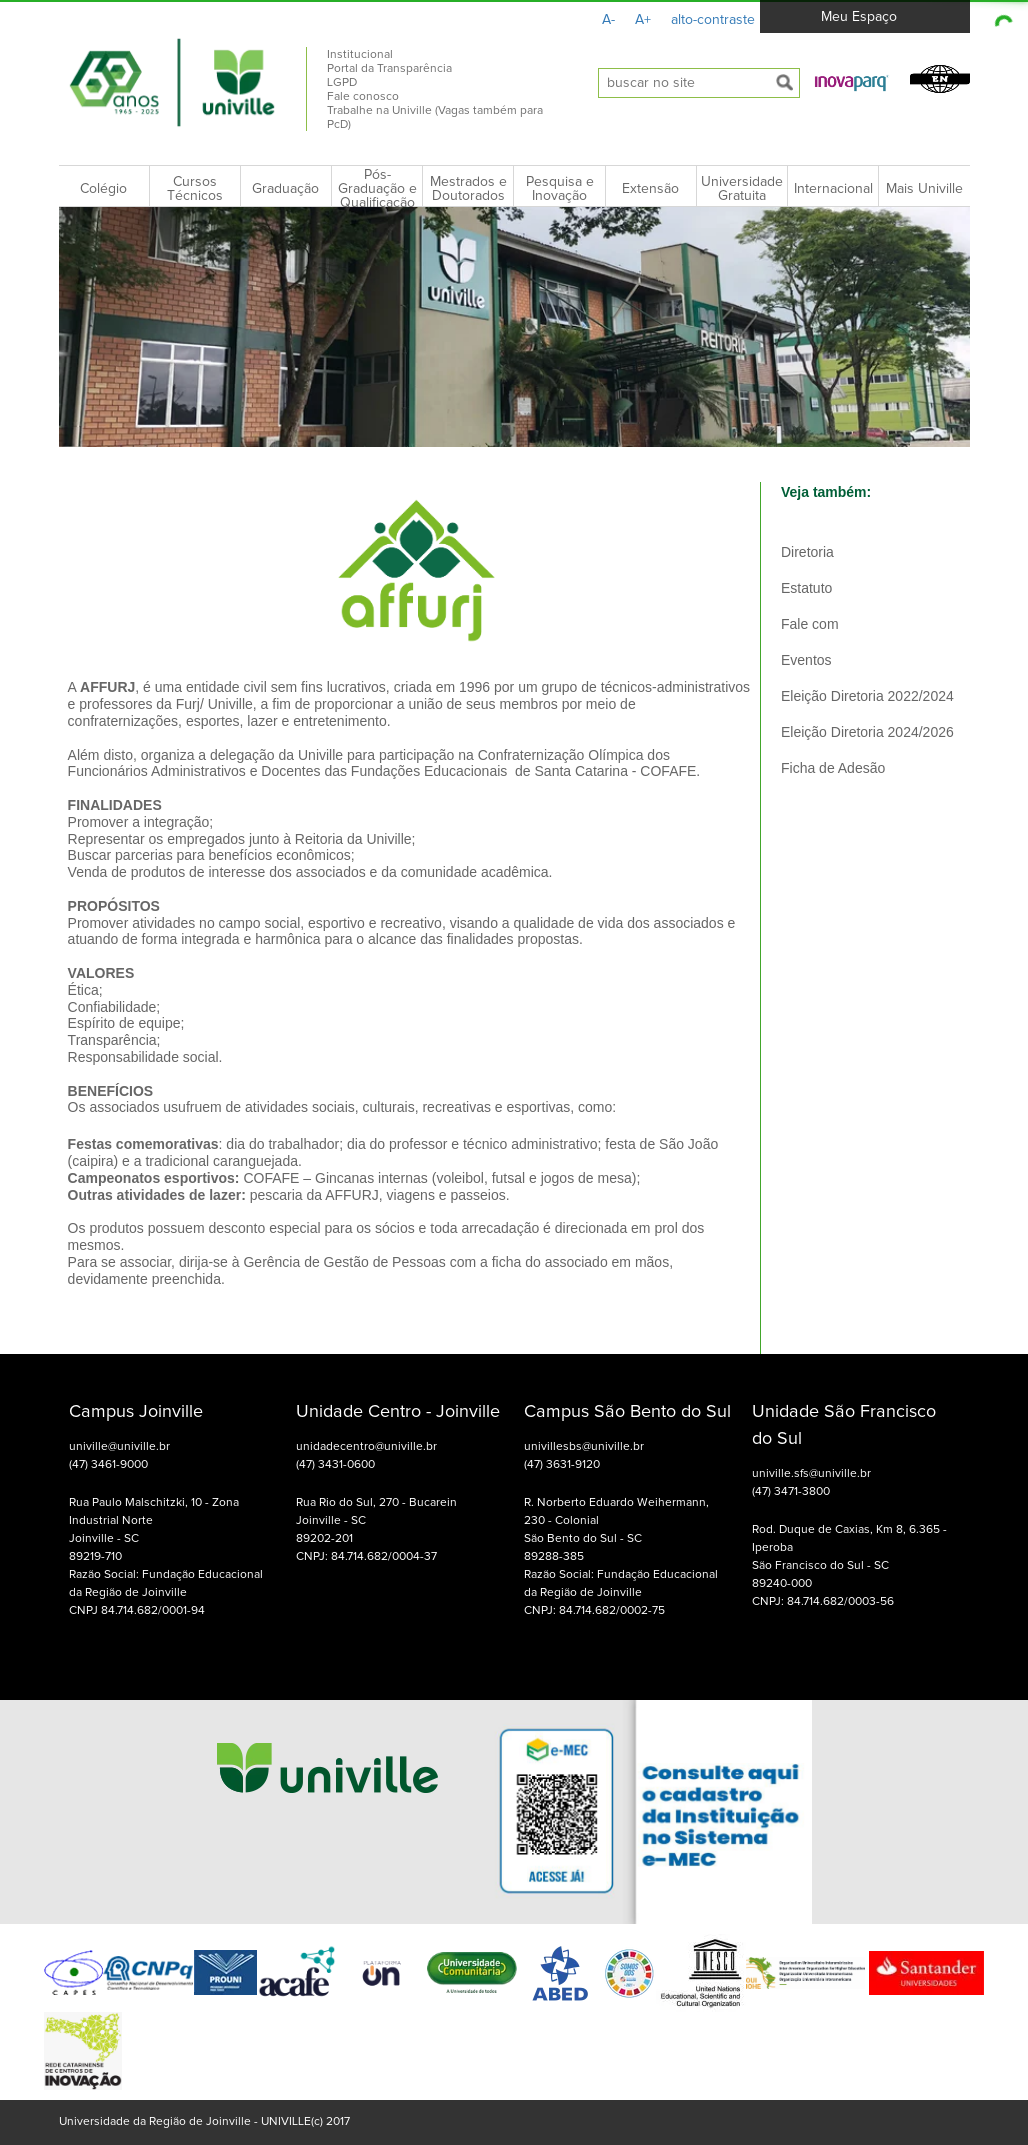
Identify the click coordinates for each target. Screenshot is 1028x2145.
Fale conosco (363, 97)
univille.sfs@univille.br (811, 1474)
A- (608, 20)
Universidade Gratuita (742, 189)
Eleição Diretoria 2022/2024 (867, 696)
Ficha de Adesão (833, 768)
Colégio (103, 189)
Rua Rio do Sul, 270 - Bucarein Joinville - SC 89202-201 (376, 1521)
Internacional (833, 189)
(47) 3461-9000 (108, 1465)
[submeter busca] (785, 83)
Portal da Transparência (389, 69)
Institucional (360, 55)
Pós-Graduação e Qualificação (377, 189)
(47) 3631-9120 (562, 1465)
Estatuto (806, 588)
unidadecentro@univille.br (366, 1447)
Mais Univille (924, 189)
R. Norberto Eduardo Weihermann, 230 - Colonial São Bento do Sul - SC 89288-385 (616, 1530)
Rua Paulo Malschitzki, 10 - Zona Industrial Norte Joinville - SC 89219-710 (154, 1530)
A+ (643, 20)
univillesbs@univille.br (584, 1447)
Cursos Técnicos (195, 189)
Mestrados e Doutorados (468, 189)
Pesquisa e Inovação (560, 189)
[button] (852, 82)
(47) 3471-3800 (791, 1492)
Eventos (806, 660)
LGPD (342, 83)
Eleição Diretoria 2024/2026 (867, 732)
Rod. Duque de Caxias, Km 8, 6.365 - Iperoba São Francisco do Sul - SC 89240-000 (849, 1557)
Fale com (810, 624)
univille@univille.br (119, 1447)
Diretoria (807, 552)
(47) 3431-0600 (335, 1465)
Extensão (650, 189)
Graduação (285, 189)
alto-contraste (713, 20)
